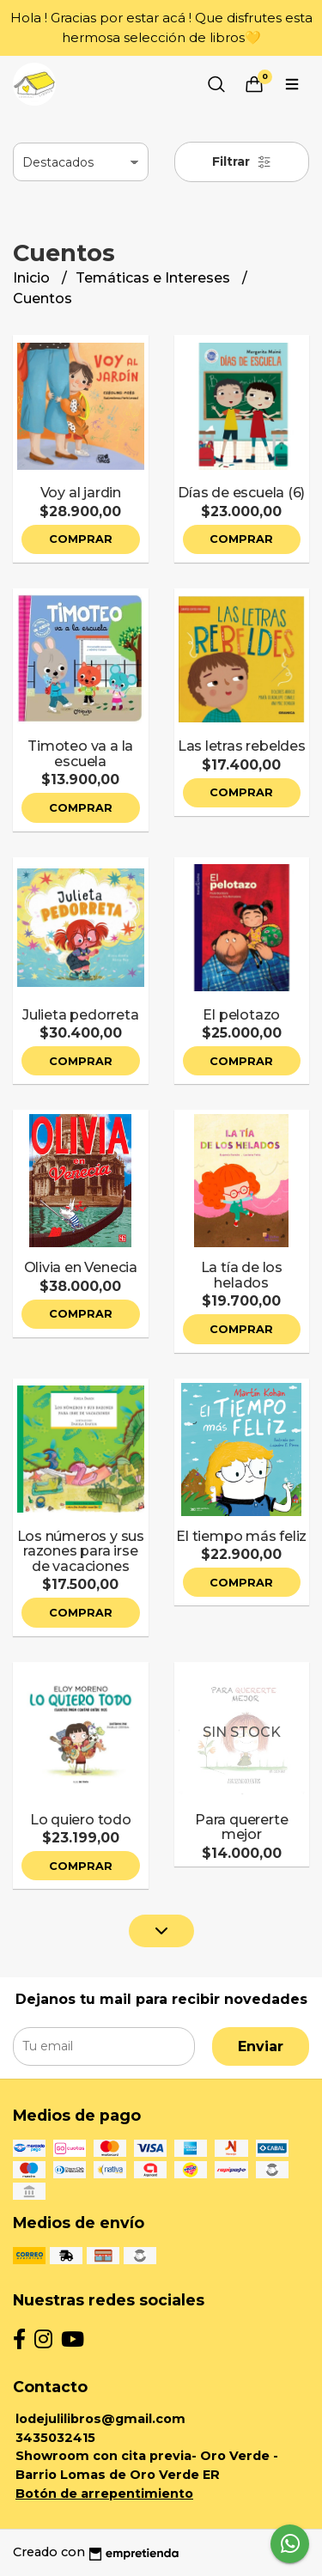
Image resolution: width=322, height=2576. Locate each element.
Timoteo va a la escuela (80, 754)
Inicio (33, 278)
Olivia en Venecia (80, 1267)
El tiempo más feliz (241, 1536)
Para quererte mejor (241, 1827)
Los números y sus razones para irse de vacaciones (80, 1551)
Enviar (260, 2046)
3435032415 (55, 2437)
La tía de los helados (242, 1275)
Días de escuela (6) (241, 492)
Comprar (80, 539)
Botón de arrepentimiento (104, 2493)
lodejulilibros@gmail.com (100, 2419)
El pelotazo (241, 1015)
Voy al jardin (80, 492)
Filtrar (241, 161)
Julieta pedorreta (80, 1015)
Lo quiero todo (80, 1820)
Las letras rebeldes (242, 746)
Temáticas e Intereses (155, 278)
